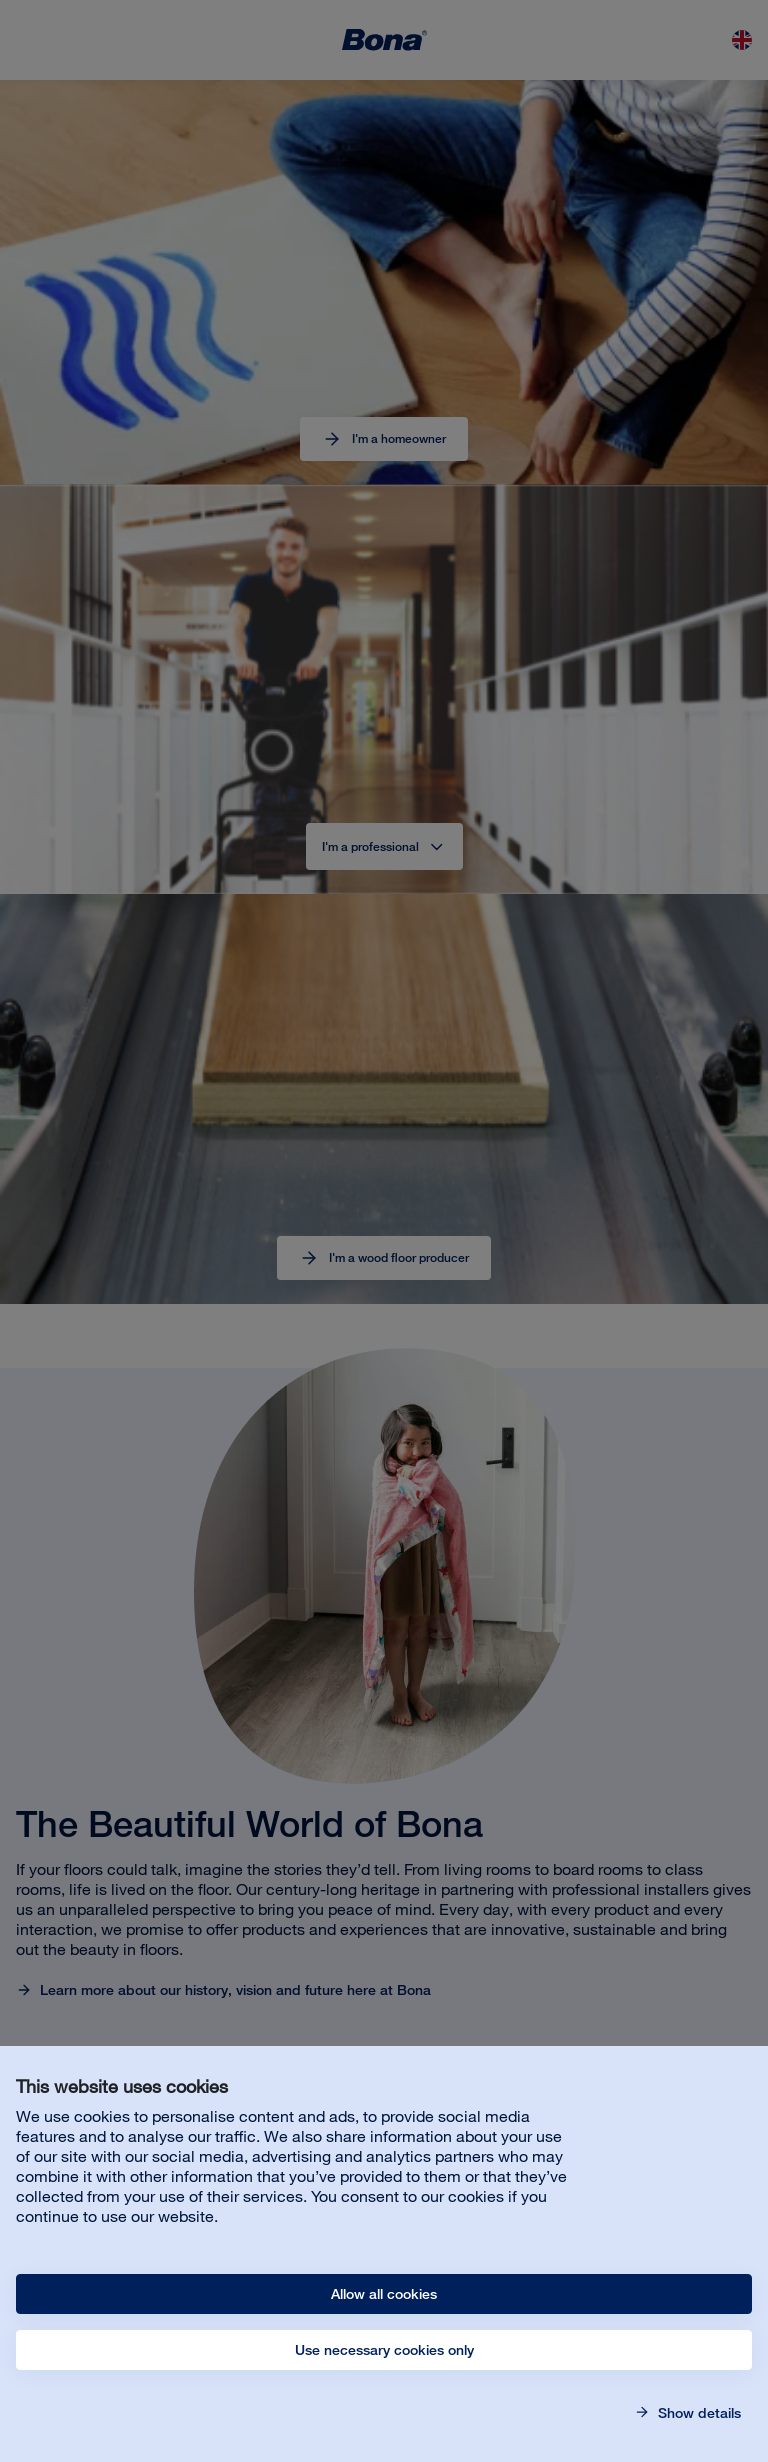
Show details (697, 2413)
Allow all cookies (384, 2294)
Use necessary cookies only (384, 2350)
